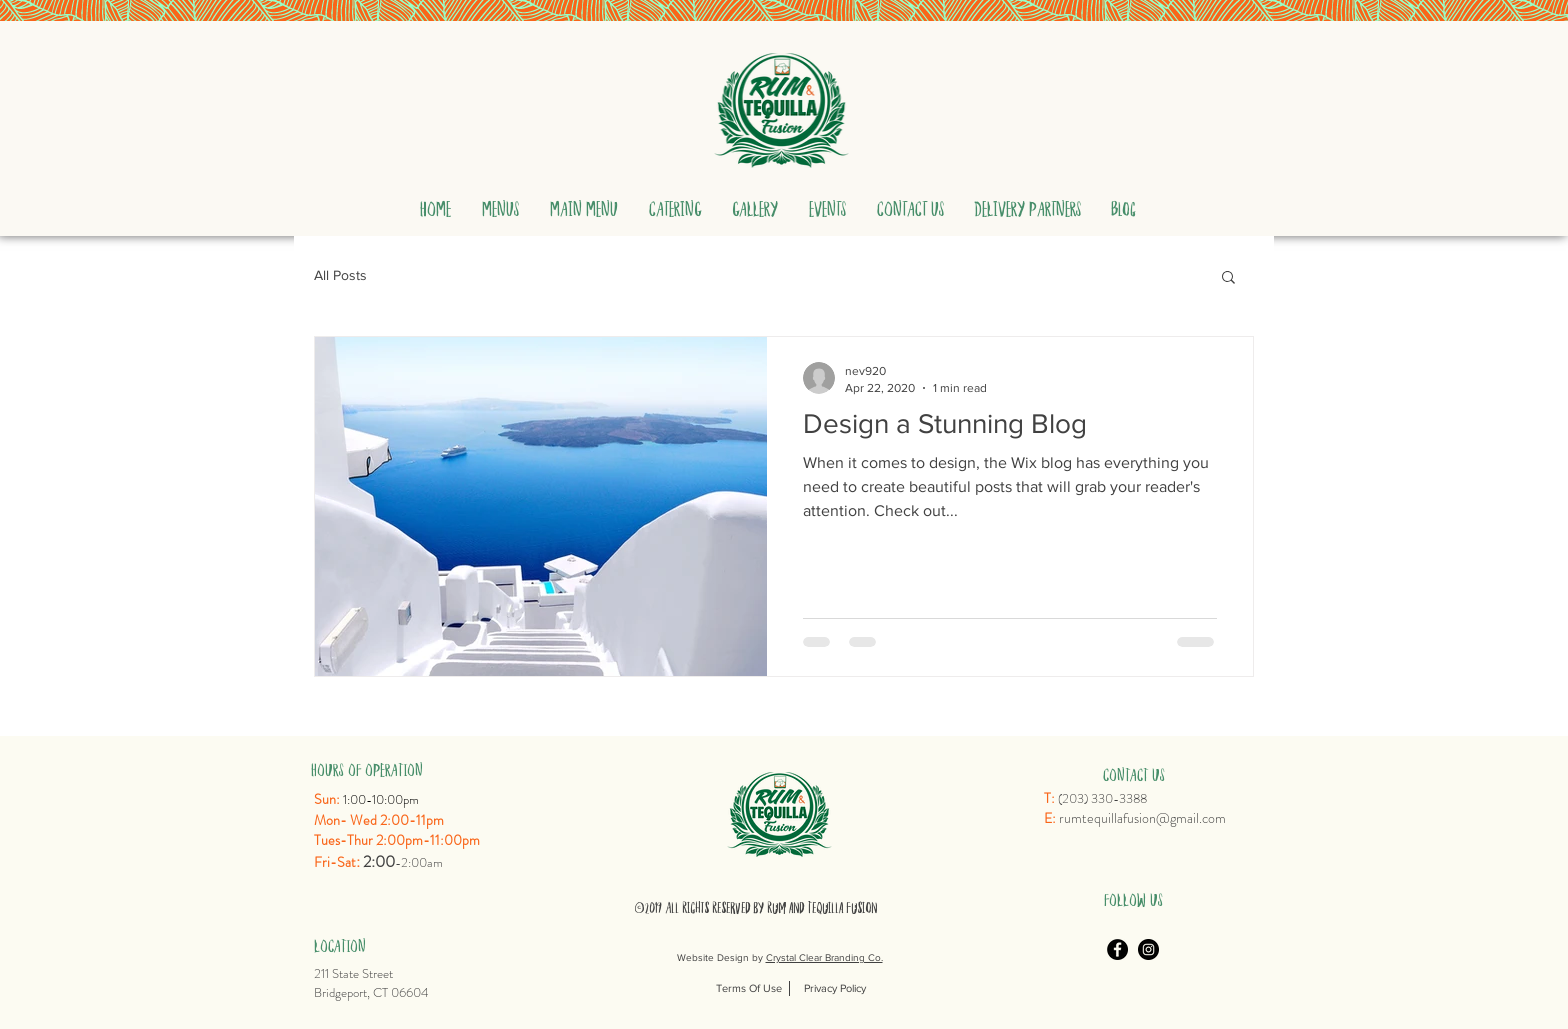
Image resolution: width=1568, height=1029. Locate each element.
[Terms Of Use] (748, 988)
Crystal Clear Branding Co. (824, 957)
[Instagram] (1148, 949)
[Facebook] (1117, 949)
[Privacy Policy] (835, 988)
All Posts (340, 275)
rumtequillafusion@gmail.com (1142, 818)
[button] (500, 196)
